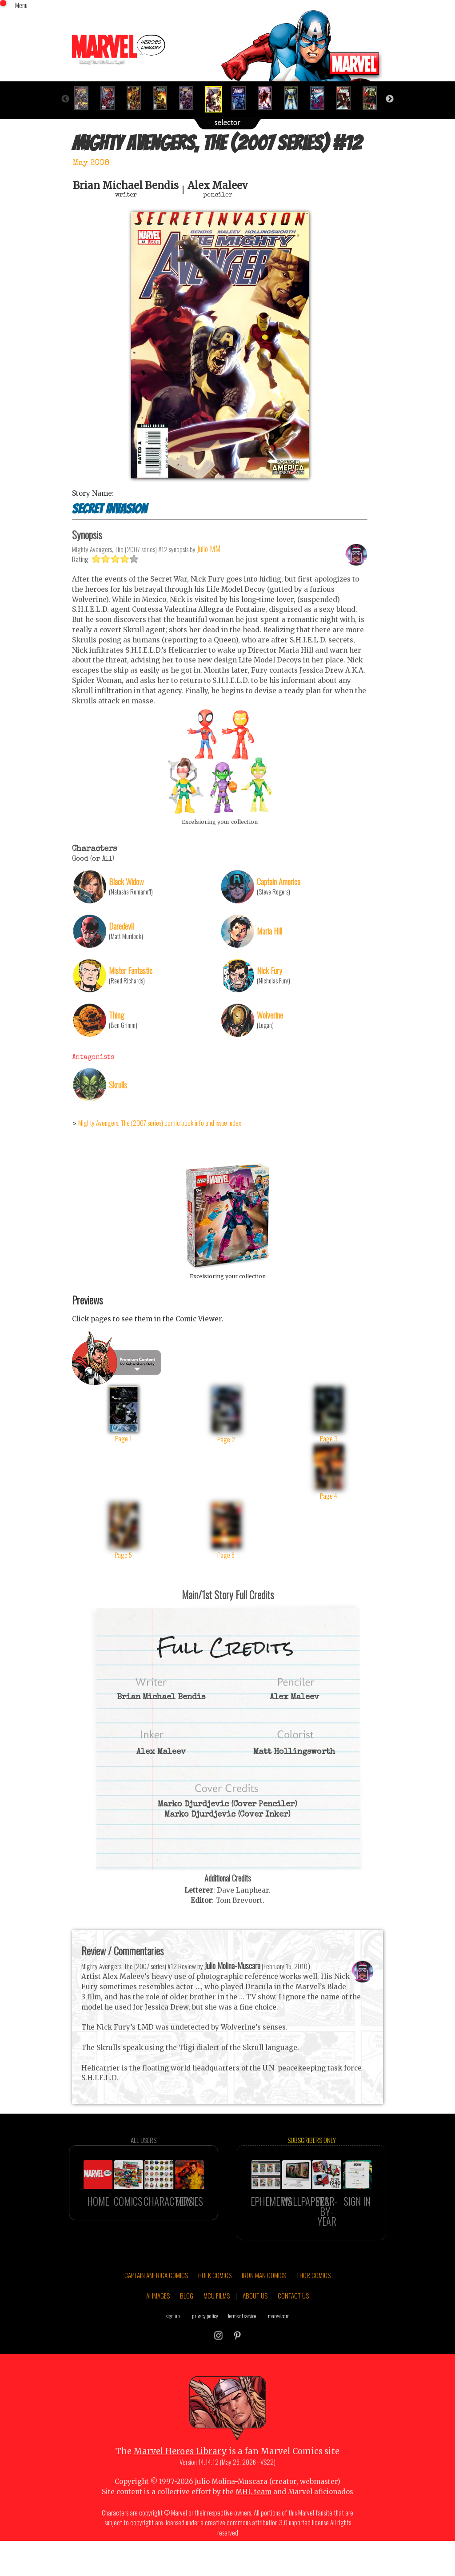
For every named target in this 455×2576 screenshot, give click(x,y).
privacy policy (205, 2352)
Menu (21, 5)
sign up (173, 2352)
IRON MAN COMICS (264, 2311)
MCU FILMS (217, 2332)
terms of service (242, 2352)
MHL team (253, 2528)
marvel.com (279, 2352)
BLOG (186, 2332)
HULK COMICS (214, 2311)
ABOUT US (255, 2332)
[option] (85, 97)
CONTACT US (293, 2332)
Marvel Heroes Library (180, 2488)
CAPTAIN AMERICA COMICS (156, 2311)
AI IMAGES (158, 2332)
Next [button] (389, 99)
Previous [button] (65, 99)
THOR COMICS (313, 2311)
